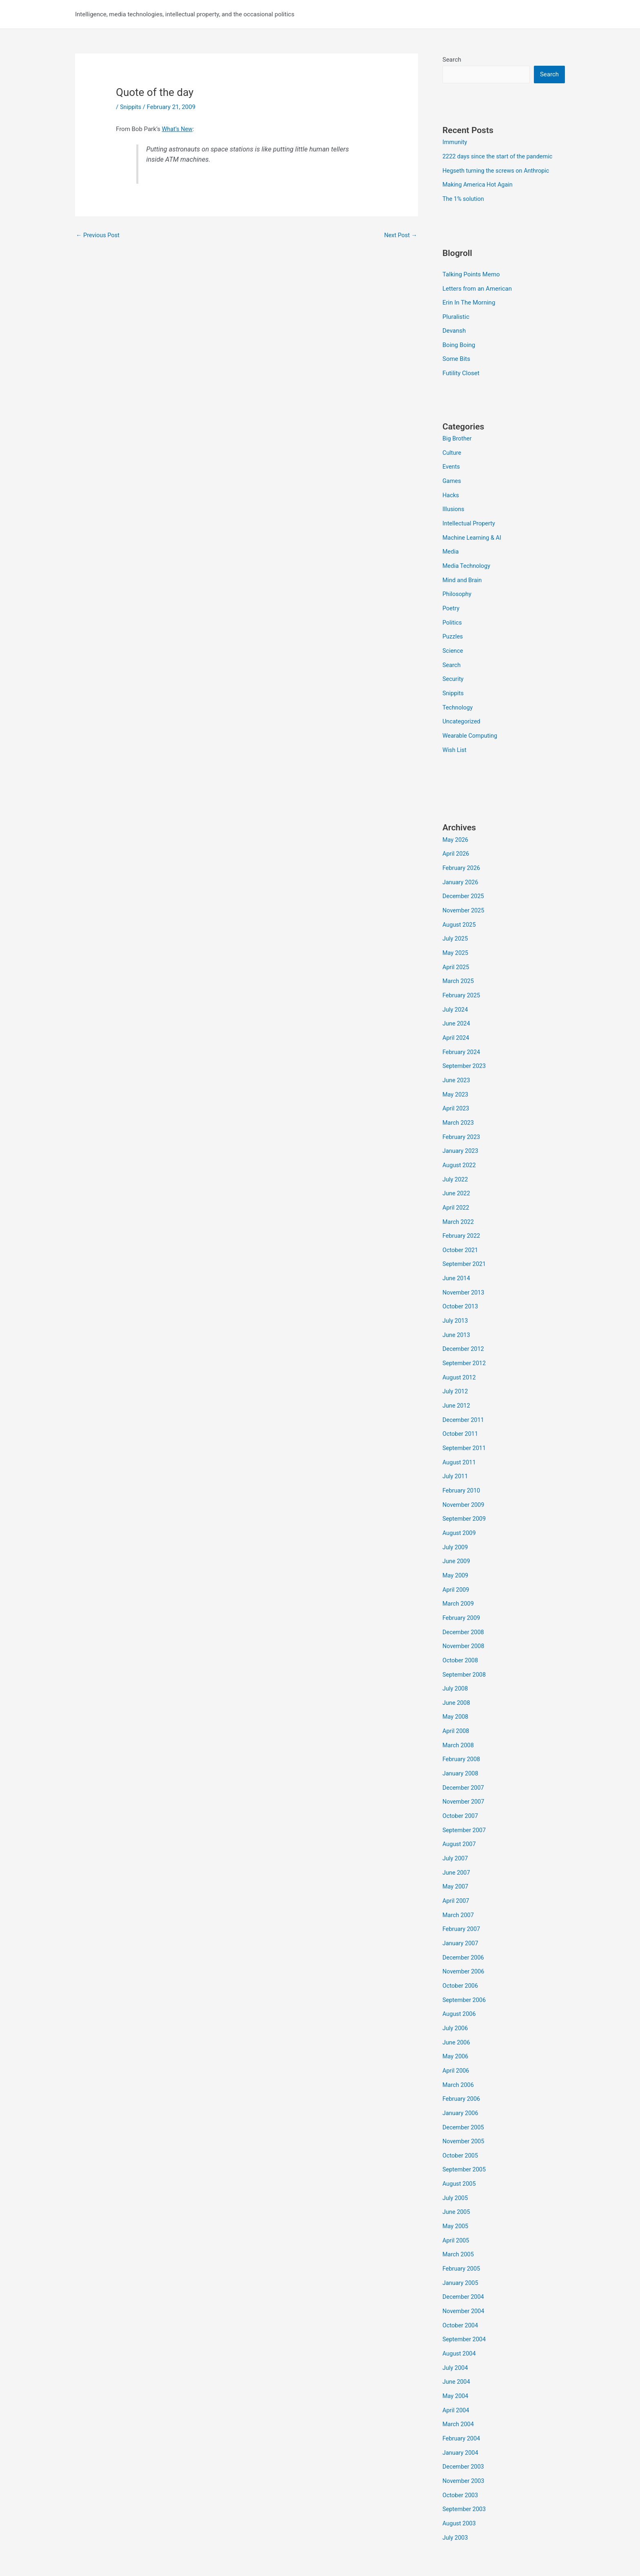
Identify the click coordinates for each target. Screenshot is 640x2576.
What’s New (177, 129)
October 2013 (460, 1282)
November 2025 (464, 896)
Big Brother (457, 434)
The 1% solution (464, 197)
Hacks (451, 489)
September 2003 (464, 2453)
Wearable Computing (470, 723)
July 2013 (455, 1295)
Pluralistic (455, 314)
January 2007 (461, 1902)
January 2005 (461, 2232)
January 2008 (461, 1736)
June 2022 (456, 1171)
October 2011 (460, 1406)
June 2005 (456, 2163)
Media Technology (467, 558)
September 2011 (464, 1419)
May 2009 (455, 1543)
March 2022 (458, 1199)
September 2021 (464, 1240)
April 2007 (456, 1860)
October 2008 (460, 1626)
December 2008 (464, 1598)
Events (451, 462)
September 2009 (464, 1488)
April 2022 (456, 1185)
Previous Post (98, 235)
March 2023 (458, 1102)
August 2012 (459, 1351)
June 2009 (456, 1529)
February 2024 (462, 1033)
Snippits (131, 107)
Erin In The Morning (468, 300)
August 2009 (459, 1502)
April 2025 (456, 951)
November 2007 (464, 1764)
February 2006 (462, 2053)
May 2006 (455, 2012)
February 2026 (462, 855)
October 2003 (460, 2439)
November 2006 (464, 1929)
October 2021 (460, 1226)
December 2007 (464, 1750)
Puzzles (453, 627)
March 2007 (458, 1874)
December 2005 (464, 2080)
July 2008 (455, 1653)
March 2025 (458, 965)
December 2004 (464, 2246)
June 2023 (456, 1061)
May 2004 (455, 2343)
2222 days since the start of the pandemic (499, 156)
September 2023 (464, 1047)
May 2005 (455, 2177)
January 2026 (461, 868)
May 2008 (455, 1681)
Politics (452, 613)
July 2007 (455, 1819)
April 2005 (456, 2191)
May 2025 (455, 937)
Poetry (451, 599)
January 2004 (461, 2398)
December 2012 (464, 1323)
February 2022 (462, 1213)
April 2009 (456, 1557)
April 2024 (456, 1020)
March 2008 (458, 1709)
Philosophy (457, 586)
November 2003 (464, 2425)
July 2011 (455, 1447)
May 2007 (455, 1847)
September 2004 (464, 2287)
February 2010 (462, 1461)
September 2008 (464, 1640)
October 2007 (460, 1778)
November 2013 (464, 1268)
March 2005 (458, 2205)
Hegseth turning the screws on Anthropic (497, 170)
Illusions (453, 503)
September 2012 (464, 1337)
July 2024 (455, 992)
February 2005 (462, 2218)
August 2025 (459, 910)
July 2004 (455, 2315)
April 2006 (456, 2025)
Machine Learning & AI (473, 531)
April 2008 (456, 1695)
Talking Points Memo (471, 273)
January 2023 (461, 1130)
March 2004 (458, 2370)
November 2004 (464, 2260)
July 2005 (455, 2149)
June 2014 (456, 1254)
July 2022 (455, 1157)
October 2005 (460, 2108)
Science (453, 641)
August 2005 (459, 2136)
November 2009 (464, 1474)
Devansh (454, 328)
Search (451, 59)
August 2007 (459, 1805)
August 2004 (459, 2301)
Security (453, 668)
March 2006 (458, 2039)
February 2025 (462, 978)
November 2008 (464, 1612)
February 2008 (462, 1722)
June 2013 (456, 1309)
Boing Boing (458, 342)
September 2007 (464, 1791)
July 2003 (455, 2480)
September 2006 (464, 1957)
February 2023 (462, 1116)
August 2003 (459, 2466)
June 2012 (456, 1378)
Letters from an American (477, 287)
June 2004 (456, 2329)
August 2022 (459, 1144)
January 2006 (461, 2067)
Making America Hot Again (478, 184)
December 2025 (464, 882)
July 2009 (455, 1516)
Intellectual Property (469, 517)
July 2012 (455, 1364)
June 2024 (456, 1006)
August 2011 (459, 1433)
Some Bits (456, 355)
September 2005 (464, 2122)
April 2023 (456, 1088)
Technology (458, 696)
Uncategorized (462, 710)
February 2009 (462, 1584)
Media (450, 544)
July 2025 (455, 923)
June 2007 (456, 1833)
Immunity (455, 142)
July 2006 (455, 1984)
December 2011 (464, 1392)
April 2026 (456, 841)
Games (452, 476)
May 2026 (455, 827)
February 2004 (462, 2384)
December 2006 (464, 1915)
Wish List (454, 737)
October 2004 (460, 2274)
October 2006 (460, 1943)
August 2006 (459, 1970)
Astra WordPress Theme (374, 2540)
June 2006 (456, 1998)
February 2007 (462, 1888)
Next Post (400, 235)
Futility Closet (461, 369)
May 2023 (455, 1075)
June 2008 (456, 1667)
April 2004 (456, 2356)
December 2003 (464, 2411)
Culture (452, 448)
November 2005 (464, 2094)
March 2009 (458, 1571)
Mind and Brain (462, 572)
